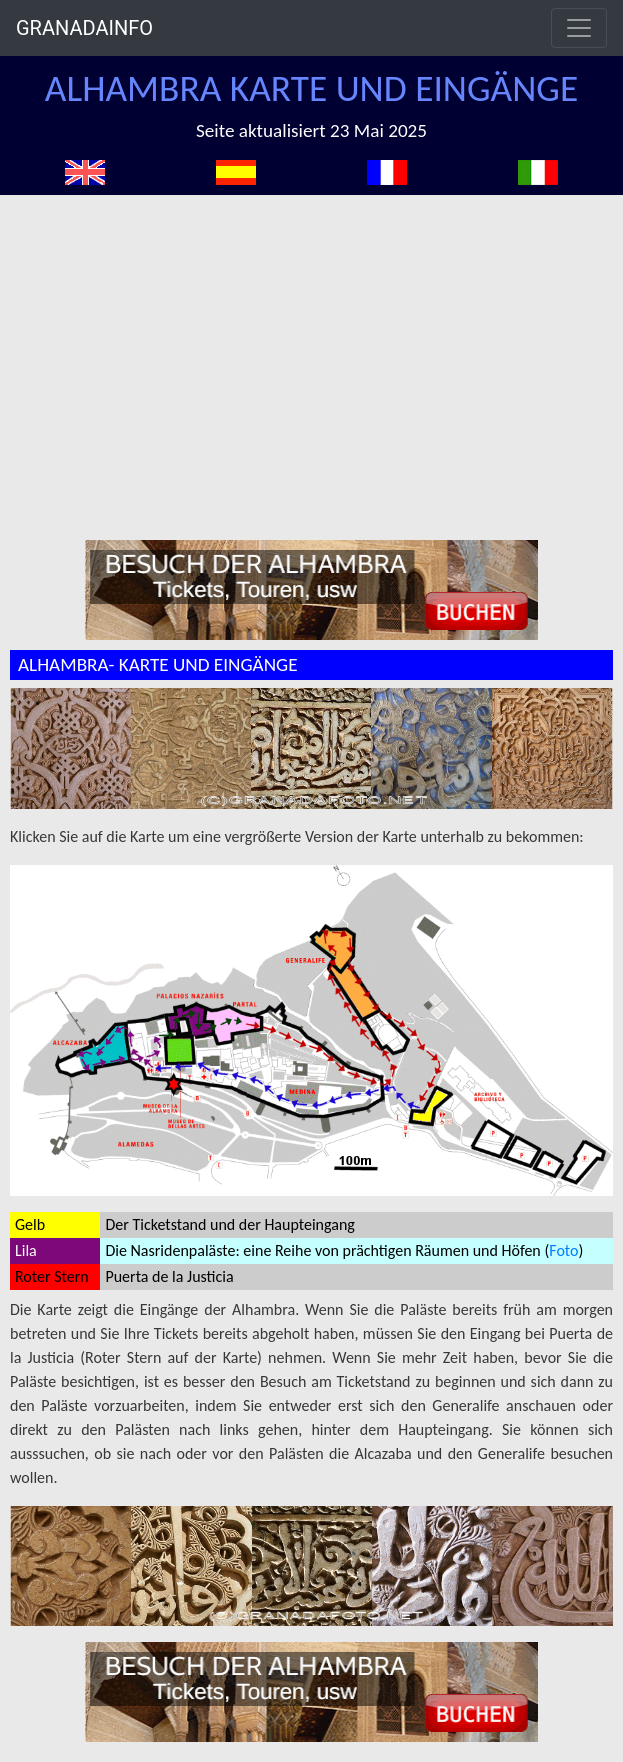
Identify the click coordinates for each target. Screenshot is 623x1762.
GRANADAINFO (84, 28)
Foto (563, 1250)
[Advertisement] (322, 345)
